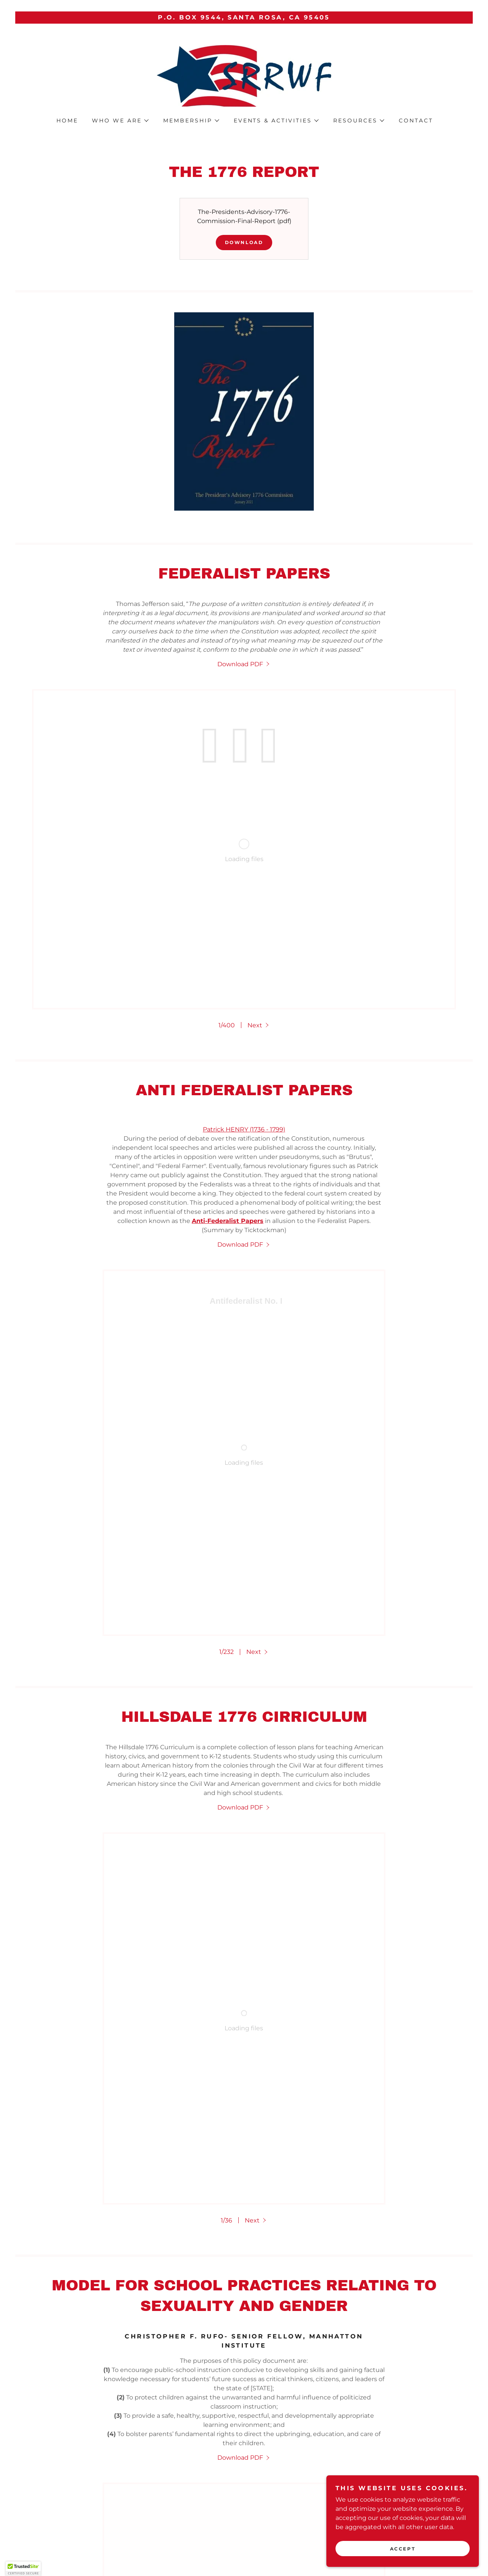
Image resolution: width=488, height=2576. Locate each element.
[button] (119, 120)
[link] (244, 75)
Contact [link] (416, 120)
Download (244, 242)
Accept (402, 2549)
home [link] (67, 120)
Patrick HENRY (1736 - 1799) (244, 934)
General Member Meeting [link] (251, 2503)
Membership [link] (169, 2503)
